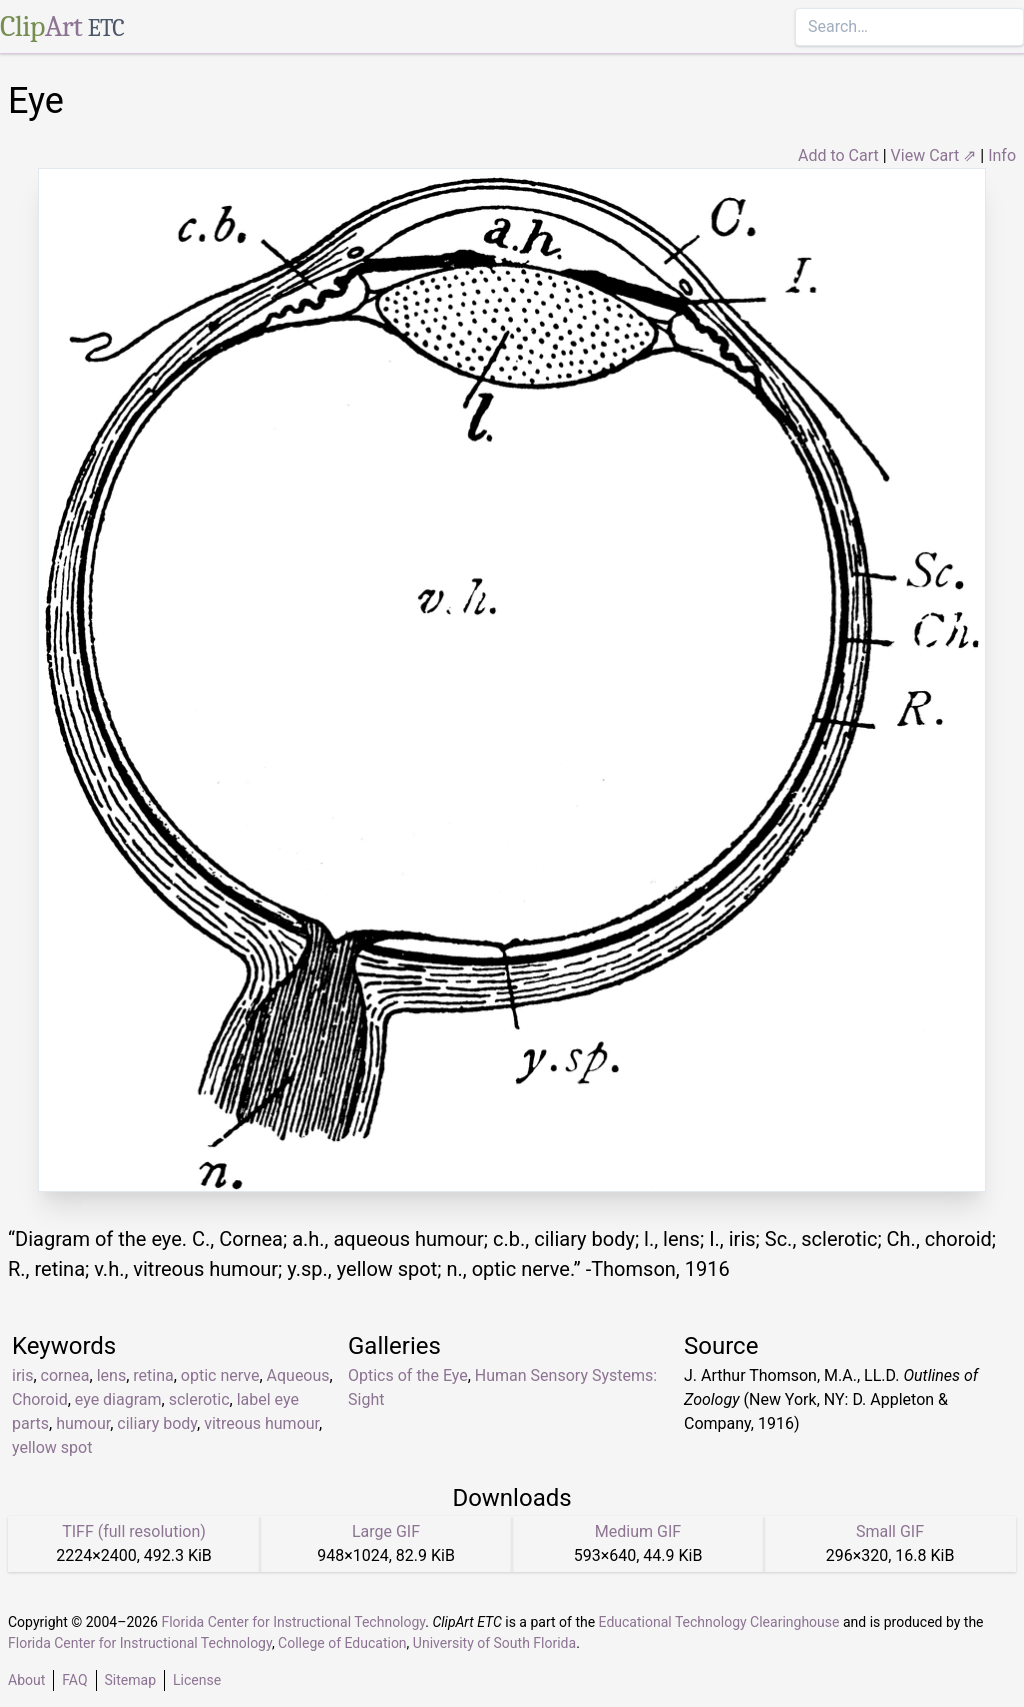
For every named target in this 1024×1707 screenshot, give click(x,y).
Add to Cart (838, 155)
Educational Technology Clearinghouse (719, 1622)
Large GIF (386, 1531)
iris (22, 1375)
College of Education (342, 1643)
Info (1002, 155)
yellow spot (52, 1447)
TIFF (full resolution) (134, 1531)
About (26, 1680)
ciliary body (157, 1423)
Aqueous (298, 1375)
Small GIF (890, 1531)
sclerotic (199, 1399)
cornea (65, 1375)
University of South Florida (494, 1643)
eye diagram (118, 1399)
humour (83, 1423)
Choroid (40, 1399)
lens (111, 1375)
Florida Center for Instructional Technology (293, 1622)
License (197, 1680)
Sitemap (130, 1680)
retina (153, 1375)
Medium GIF (638, 1531)
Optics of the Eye (408, 1375)
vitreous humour (261, 1423)
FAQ (74, 1680)
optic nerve (220, 1375)
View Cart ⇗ (934, 155)
